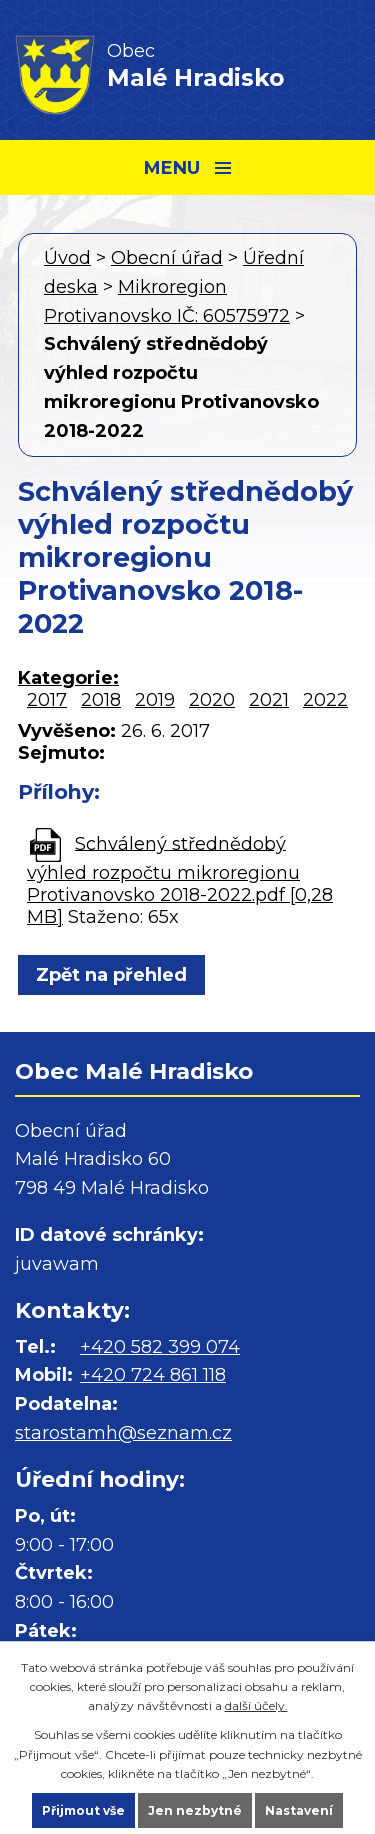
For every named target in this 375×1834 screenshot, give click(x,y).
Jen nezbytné (195, 1810)
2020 (212, 700)
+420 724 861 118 (153, 1375)
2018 (101, 700)
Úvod (67, 258)
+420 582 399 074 (160, 1347)
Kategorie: (68, 678)
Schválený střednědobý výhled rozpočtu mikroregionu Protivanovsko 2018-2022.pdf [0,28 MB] (180, 879)
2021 (269, 700)
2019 (155, 700)
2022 (325, 700)
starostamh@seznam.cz (123, 1433)
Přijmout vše (83, 1810)
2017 (47, 700)
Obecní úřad (167, 258)
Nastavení (299, 1810)
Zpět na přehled (111, 975)
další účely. (256, 1705)
